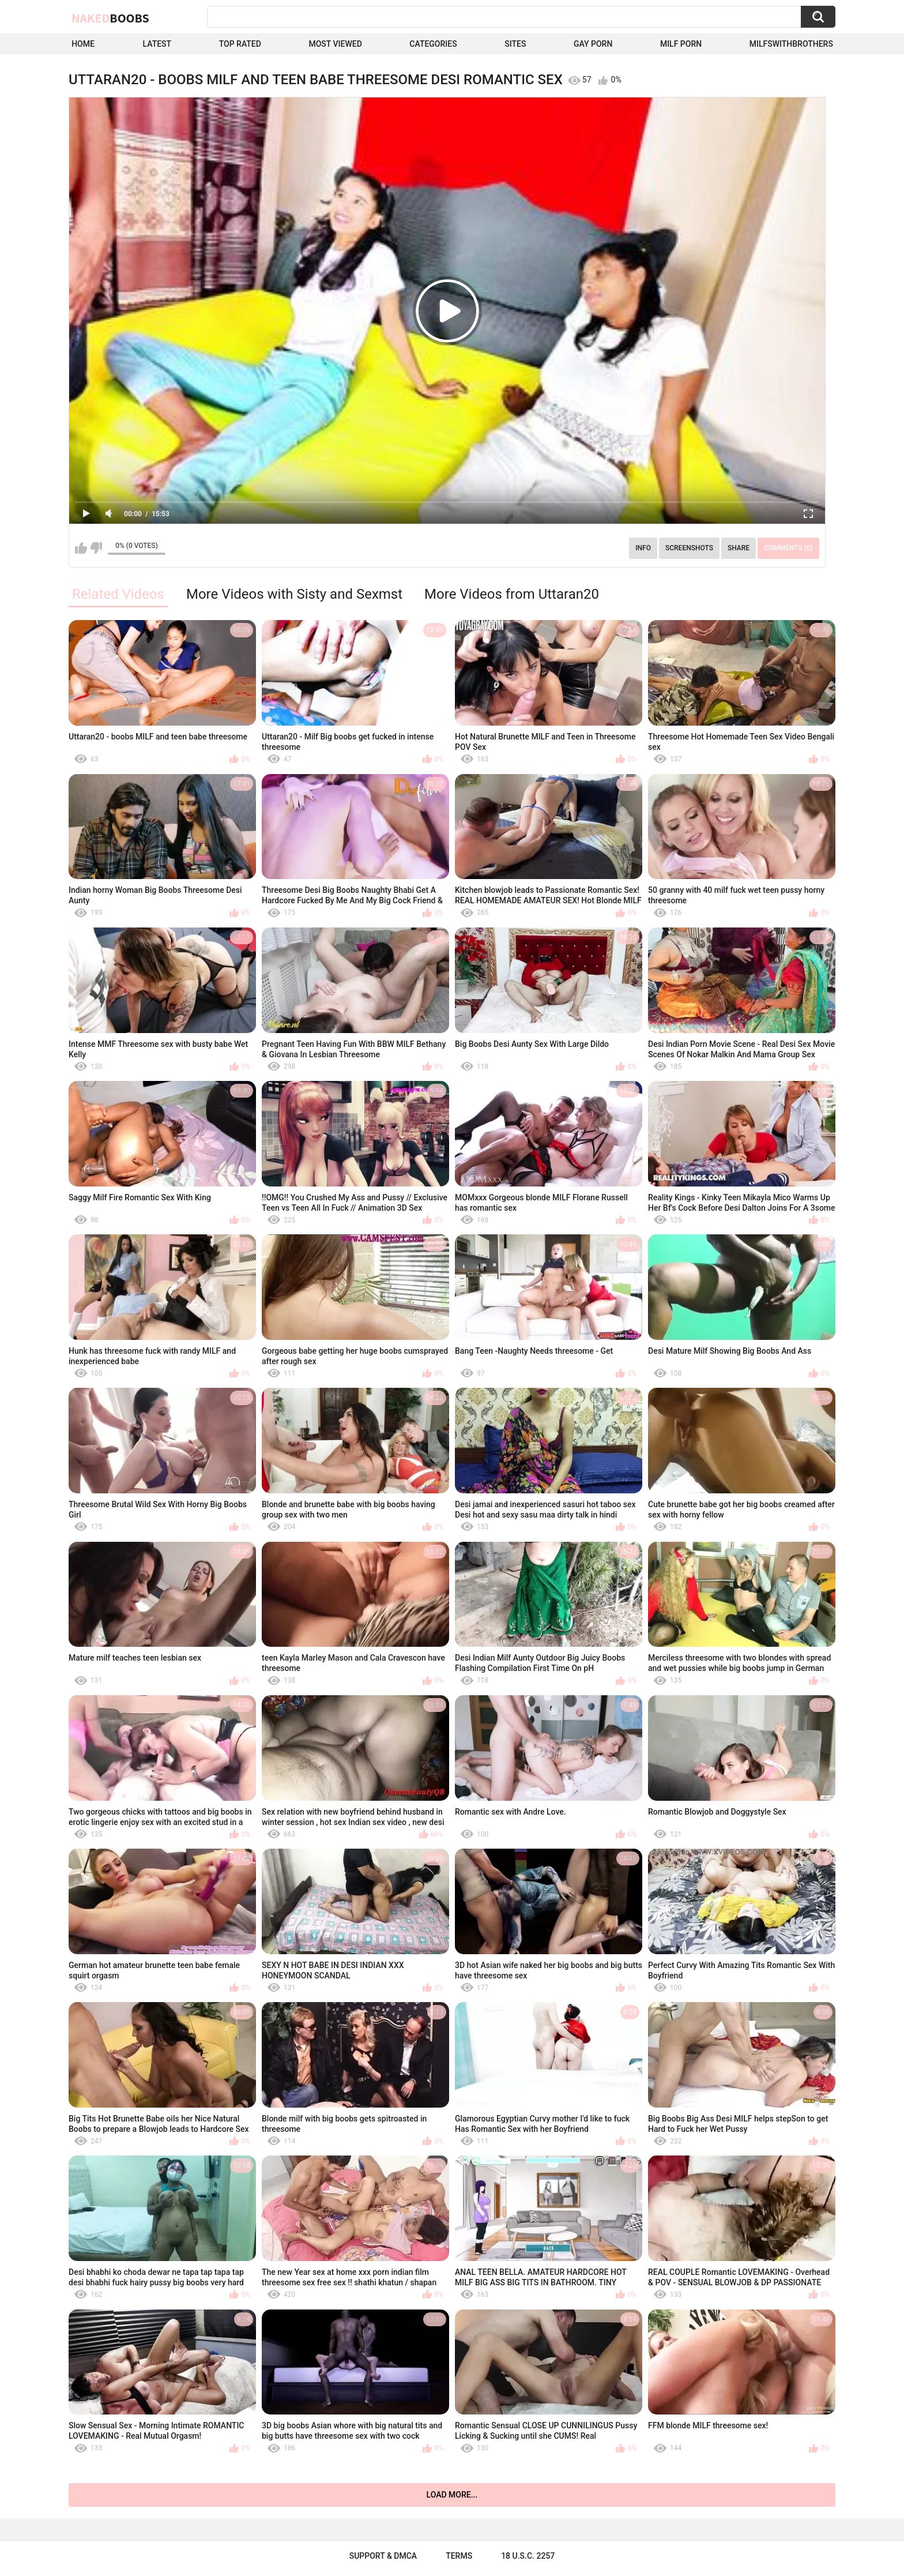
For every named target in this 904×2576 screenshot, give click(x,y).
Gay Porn (593, 43)
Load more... (452, 2494)
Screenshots (689, 548)
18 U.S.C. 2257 (528, 2555)
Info (643, 548)
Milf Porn (681, 43)
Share (738, 548)
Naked (110, 18)
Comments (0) (788, 548)
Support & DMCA (383, 2555)
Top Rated (240, 43)
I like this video (81, 548)
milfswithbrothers (791, 43)
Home (83, 43)
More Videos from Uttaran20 (511, 594)
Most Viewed (334, 43)
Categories (433, 43)
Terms (459, 2555)
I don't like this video (96, 548)
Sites (515, 43)
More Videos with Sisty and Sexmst (294, 594)
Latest (157, 43)
